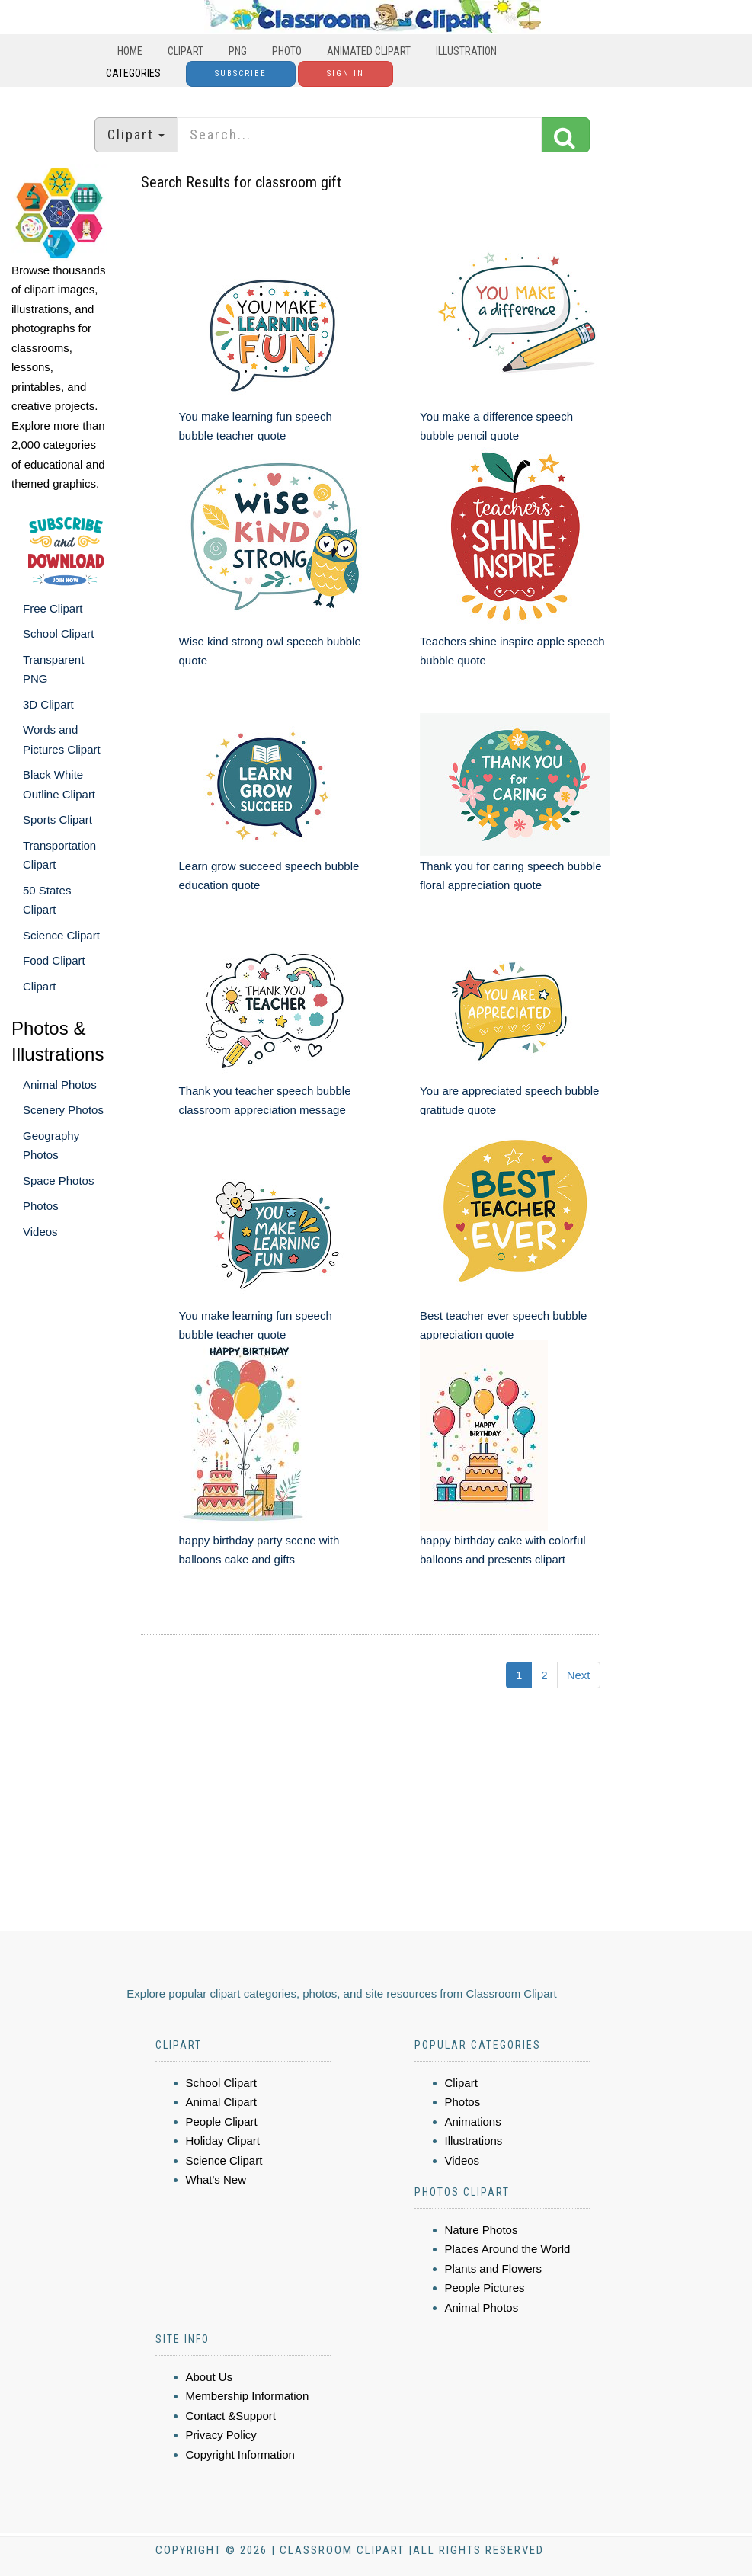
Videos (40, 1231)
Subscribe (241, 73)
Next (578, 1675)
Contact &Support (231, 2415)
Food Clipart (54, 960)
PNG (238, 51)
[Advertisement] (378, 1816)
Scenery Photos (63, 1109)
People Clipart (222, 2121)
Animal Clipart (221, 2101)
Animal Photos (60, 1084)
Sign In (345, 73)
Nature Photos (481, 2229)
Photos (41, 1205)
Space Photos (58, 1180)
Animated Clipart (369, 51)
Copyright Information (240, 2454)
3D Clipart (48, 704)
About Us (209, 2376)
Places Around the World (508, 2248)
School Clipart (58, 633)
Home (129, 51)
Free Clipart (52, 608)
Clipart (185, 51)
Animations (473, 2121)
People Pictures (485, 2287)
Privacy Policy (221, 2434)
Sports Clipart (57, 819)
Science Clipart (61, 935)
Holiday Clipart (223, 2140)
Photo (287, 51)
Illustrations (474, 2140)
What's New (216, 2179)
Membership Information (247, 2395)
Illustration (466, 51)
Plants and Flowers (493, 2268)
